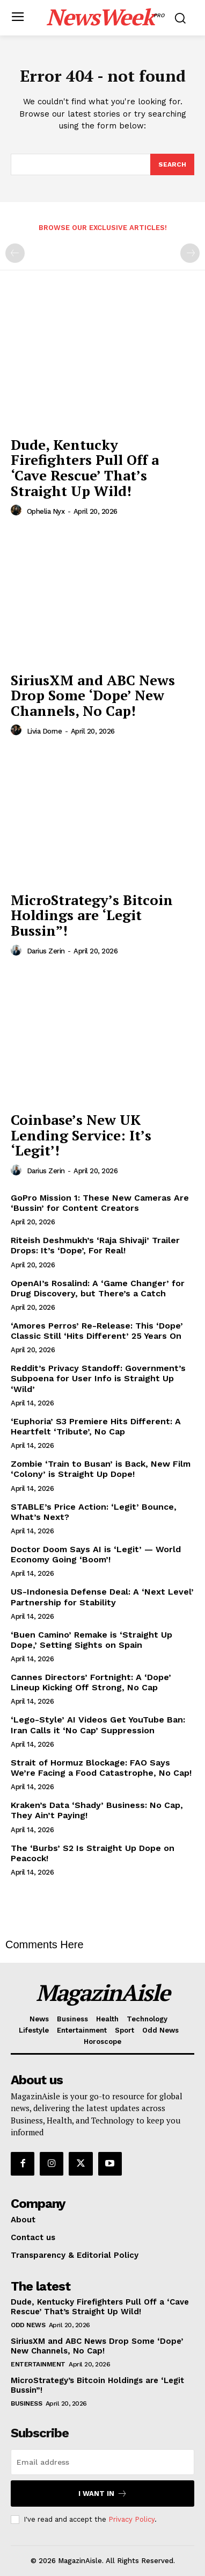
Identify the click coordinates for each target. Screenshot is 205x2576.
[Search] (172, 164)
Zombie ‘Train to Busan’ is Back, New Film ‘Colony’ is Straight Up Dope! (101, 1469)
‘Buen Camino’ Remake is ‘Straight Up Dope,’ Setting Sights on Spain (91, 1640)
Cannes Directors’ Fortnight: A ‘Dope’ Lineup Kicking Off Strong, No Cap (91, 1682)
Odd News (28, 2325)
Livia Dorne (44, 731)
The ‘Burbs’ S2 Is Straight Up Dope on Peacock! (92, 1853)
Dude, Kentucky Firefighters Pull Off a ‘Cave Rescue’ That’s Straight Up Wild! (85, 467)
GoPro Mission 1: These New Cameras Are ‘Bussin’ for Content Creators (100, 1203)
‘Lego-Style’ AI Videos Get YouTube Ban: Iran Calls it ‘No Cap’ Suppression (98, 1724)
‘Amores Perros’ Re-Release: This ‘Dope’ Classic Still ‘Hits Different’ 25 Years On (97, 1331)
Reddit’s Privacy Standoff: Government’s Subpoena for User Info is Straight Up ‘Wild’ (98, 1378)
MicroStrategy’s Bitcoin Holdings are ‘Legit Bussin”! (92, 915)
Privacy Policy (131, 2519)
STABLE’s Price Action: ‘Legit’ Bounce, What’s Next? (94, 1512)
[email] (102, 2462)
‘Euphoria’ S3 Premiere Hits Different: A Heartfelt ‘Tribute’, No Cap (96, 1426)
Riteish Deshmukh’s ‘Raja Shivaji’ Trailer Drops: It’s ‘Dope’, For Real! (95, 1245)
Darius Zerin (46, 951)
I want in (102, 2493)
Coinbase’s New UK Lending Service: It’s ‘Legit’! (81, 1134)
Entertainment (38, 2364)
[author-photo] (18, 510)
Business (26, 2403)
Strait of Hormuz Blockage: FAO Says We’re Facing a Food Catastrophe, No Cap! (101, 1767)
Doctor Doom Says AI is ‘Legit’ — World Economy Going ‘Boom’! (96, 1554)
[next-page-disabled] (190, 253)
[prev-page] (15, 253)
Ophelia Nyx (46, 511)
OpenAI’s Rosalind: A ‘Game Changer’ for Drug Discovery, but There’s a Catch (98, 1288)
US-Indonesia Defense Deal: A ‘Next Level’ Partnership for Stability (102, 1597)
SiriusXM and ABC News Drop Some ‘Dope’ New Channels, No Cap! (93, 695)
